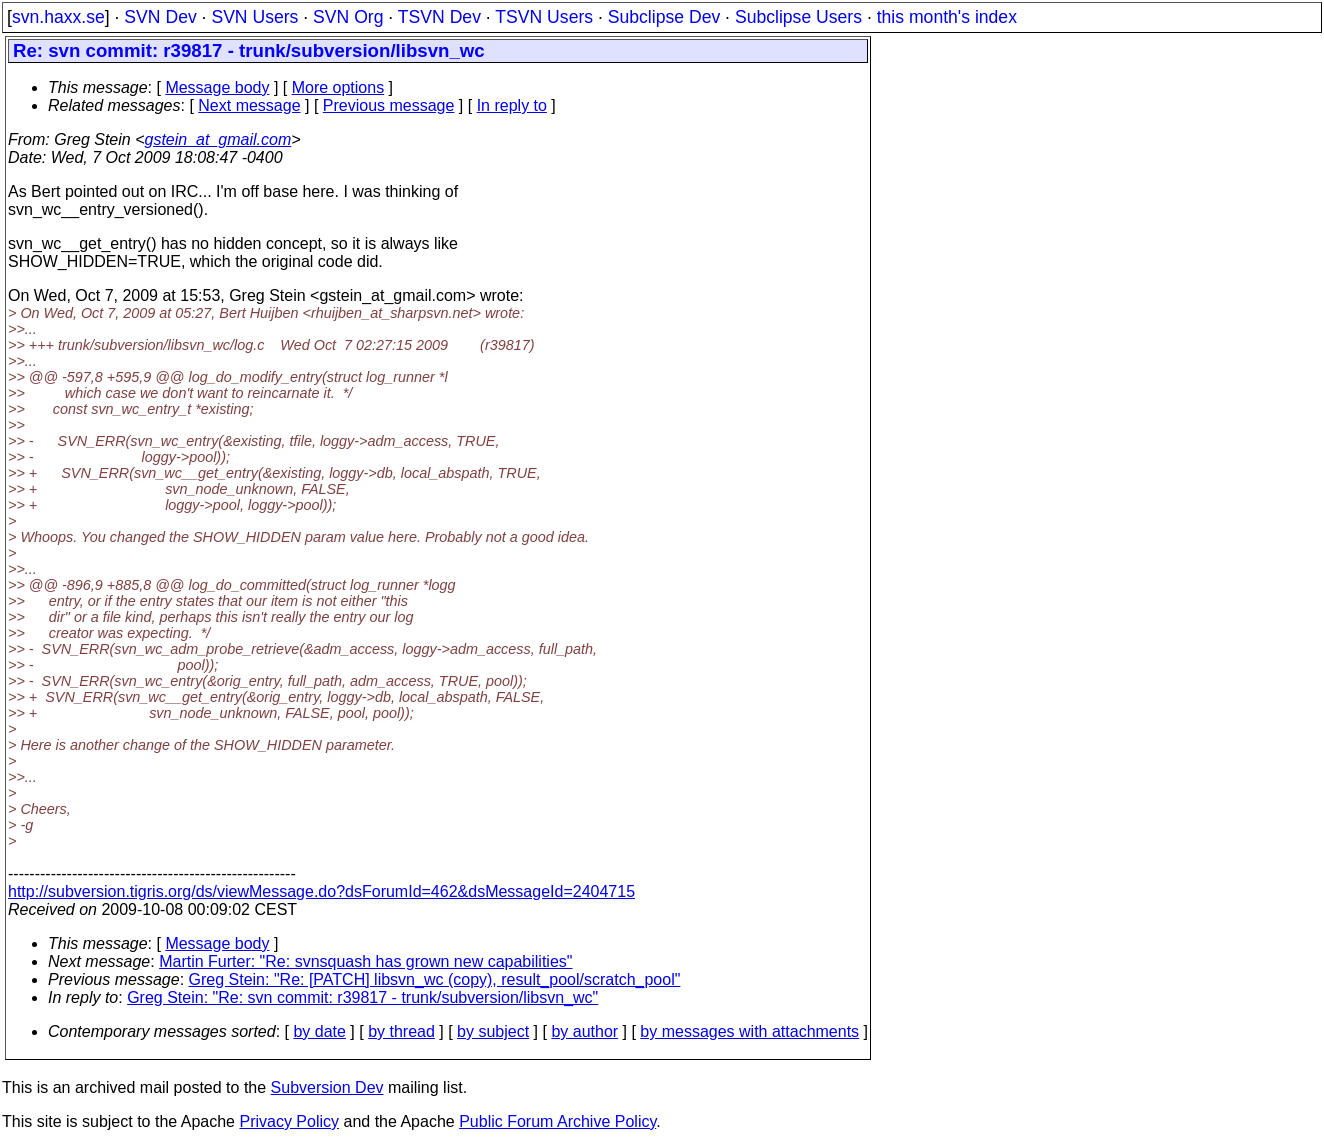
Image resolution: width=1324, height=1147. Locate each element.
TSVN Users (544, 17)
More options (338, 87)
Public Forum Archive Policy (557, 1121)
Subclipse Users (798, 17)
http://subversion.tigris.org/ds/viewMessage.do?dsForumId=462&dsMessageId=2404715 (321, 891)
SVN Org (348, 17)
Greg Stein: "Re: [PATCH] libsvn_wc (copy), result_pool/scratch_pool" (435, 979)
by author (584, 1031)
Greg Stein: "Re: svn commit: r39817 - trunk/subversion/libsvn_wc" (362, 997)
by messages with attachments (749, 1031)
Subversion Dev (327, 1087)
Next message (249, 105)
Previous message (389, 105)
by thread (401, 1031)
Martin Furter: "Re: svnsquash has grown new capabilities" (365, 961)
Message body (217, 87)
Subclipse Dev (664, 17)
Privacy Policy (289, 1121)
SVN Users (254, 17)
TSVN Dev (439, 17)
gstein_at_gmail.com (218, 139)
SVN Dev (160, 17)
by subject (493, 1031)
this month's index (947, 17)
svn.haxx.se (58, 17)
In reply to (512, 105)
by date (319, 1031)
